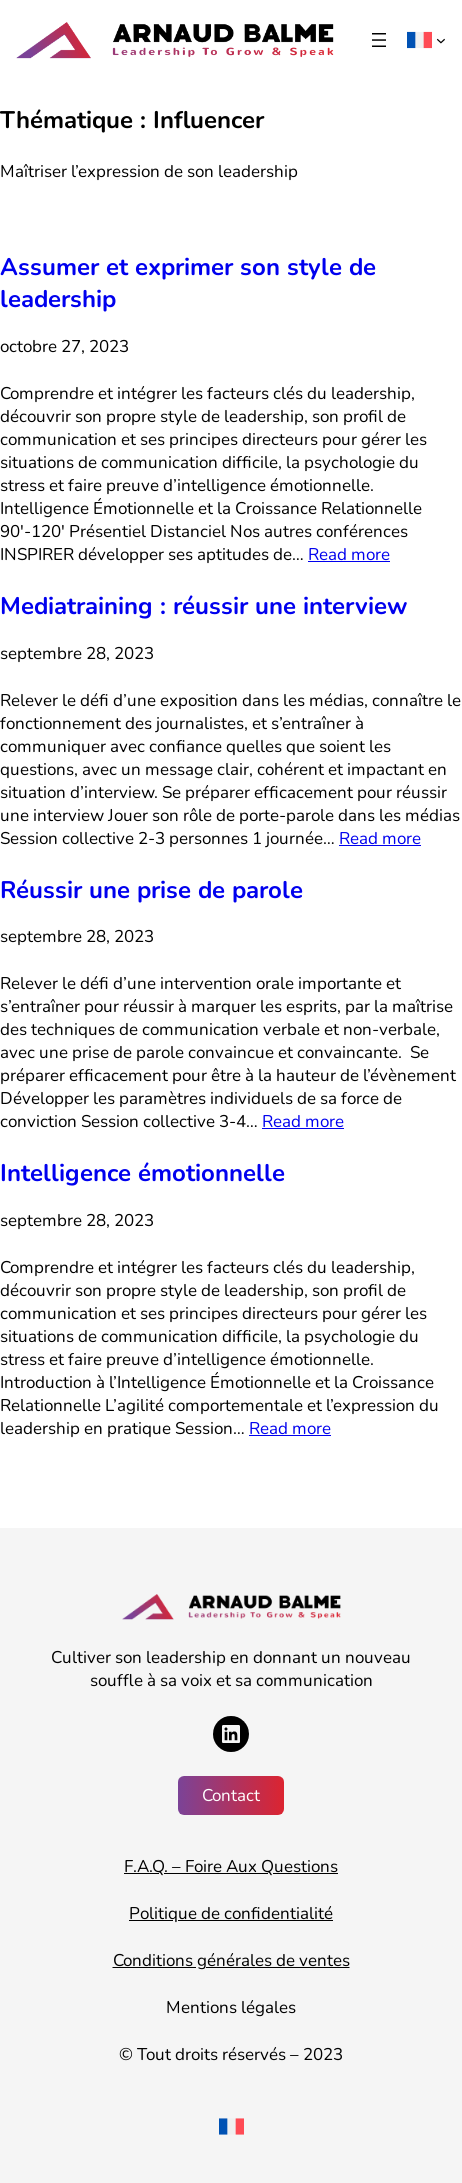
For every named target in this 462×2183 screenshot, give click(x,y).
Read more (349, 554)
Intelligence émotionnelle (142, 1173)
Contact (231, 1795)
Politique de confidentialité (231, 1913)
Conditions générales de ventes (231, 1960)
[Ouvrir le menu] (379, 40)
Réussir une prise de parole (151, 890)
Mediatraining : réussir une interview (203, 606)
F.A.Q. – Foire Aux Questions (231, 1866)
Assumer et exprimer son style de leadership (188, 283)
